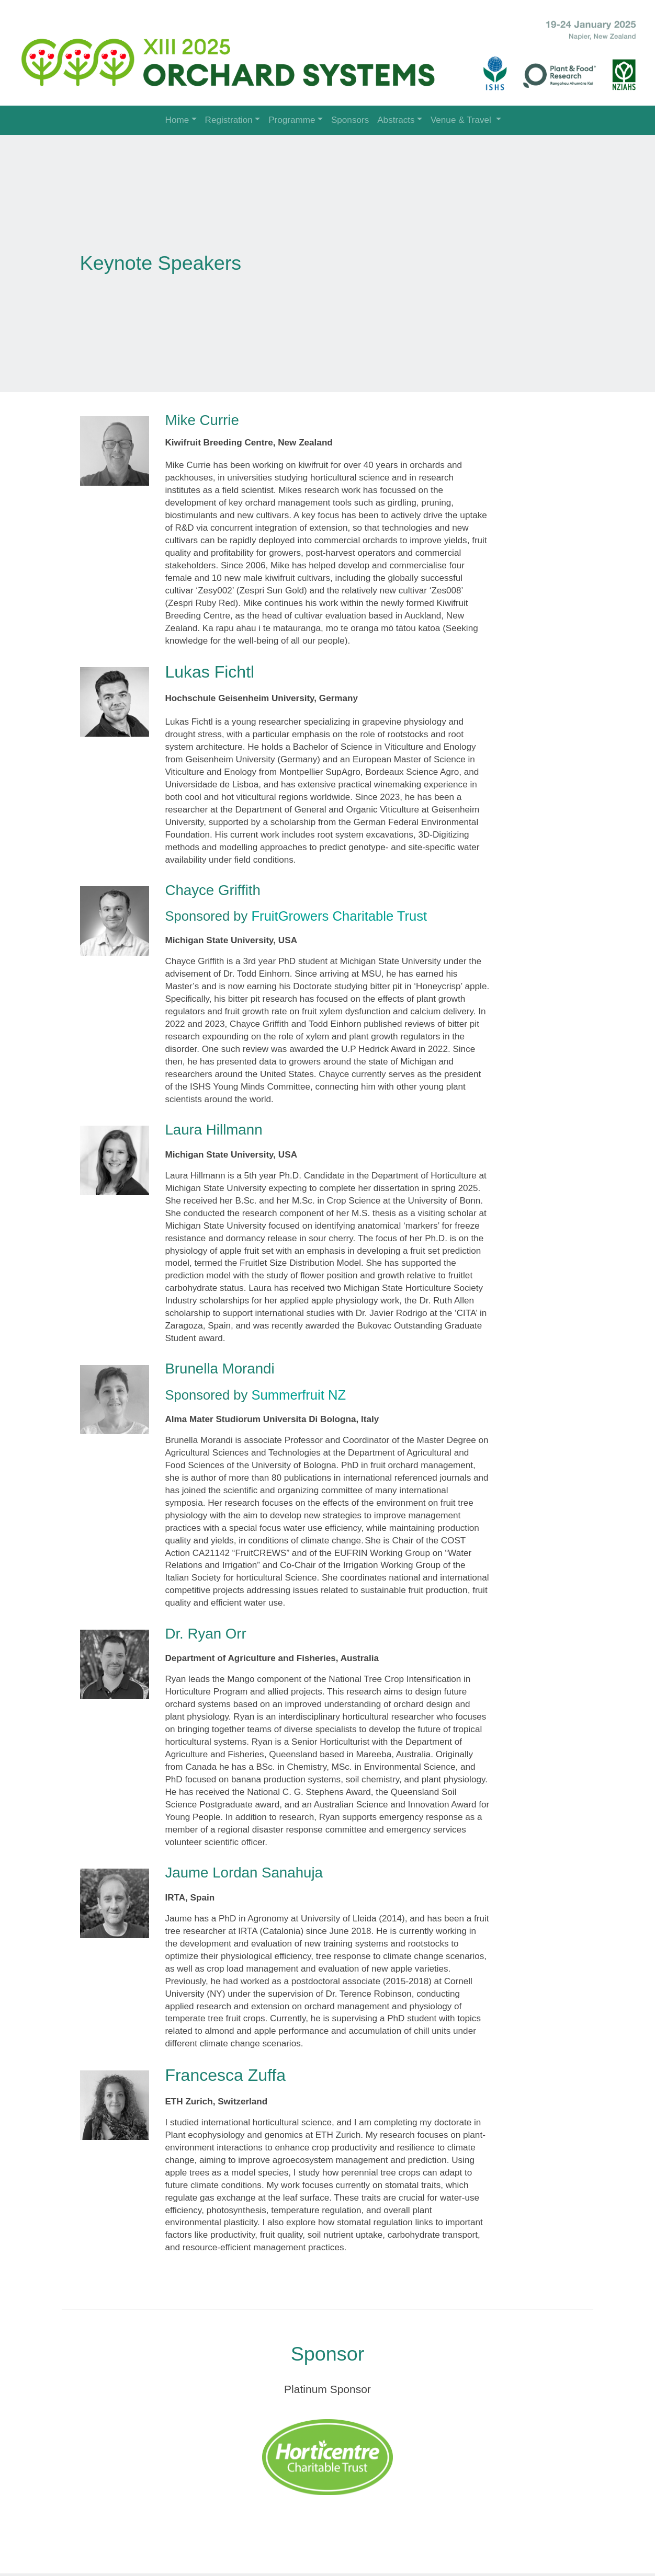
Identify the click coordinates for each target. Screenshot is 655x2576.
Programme (291, 120)
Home (177, 120)
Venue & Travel (462, 120)
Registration (229, 120)
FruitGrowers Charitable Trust (344, 909)
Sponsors (350, 120)
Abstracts (395, 120)
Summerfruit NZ (303, 1388)
